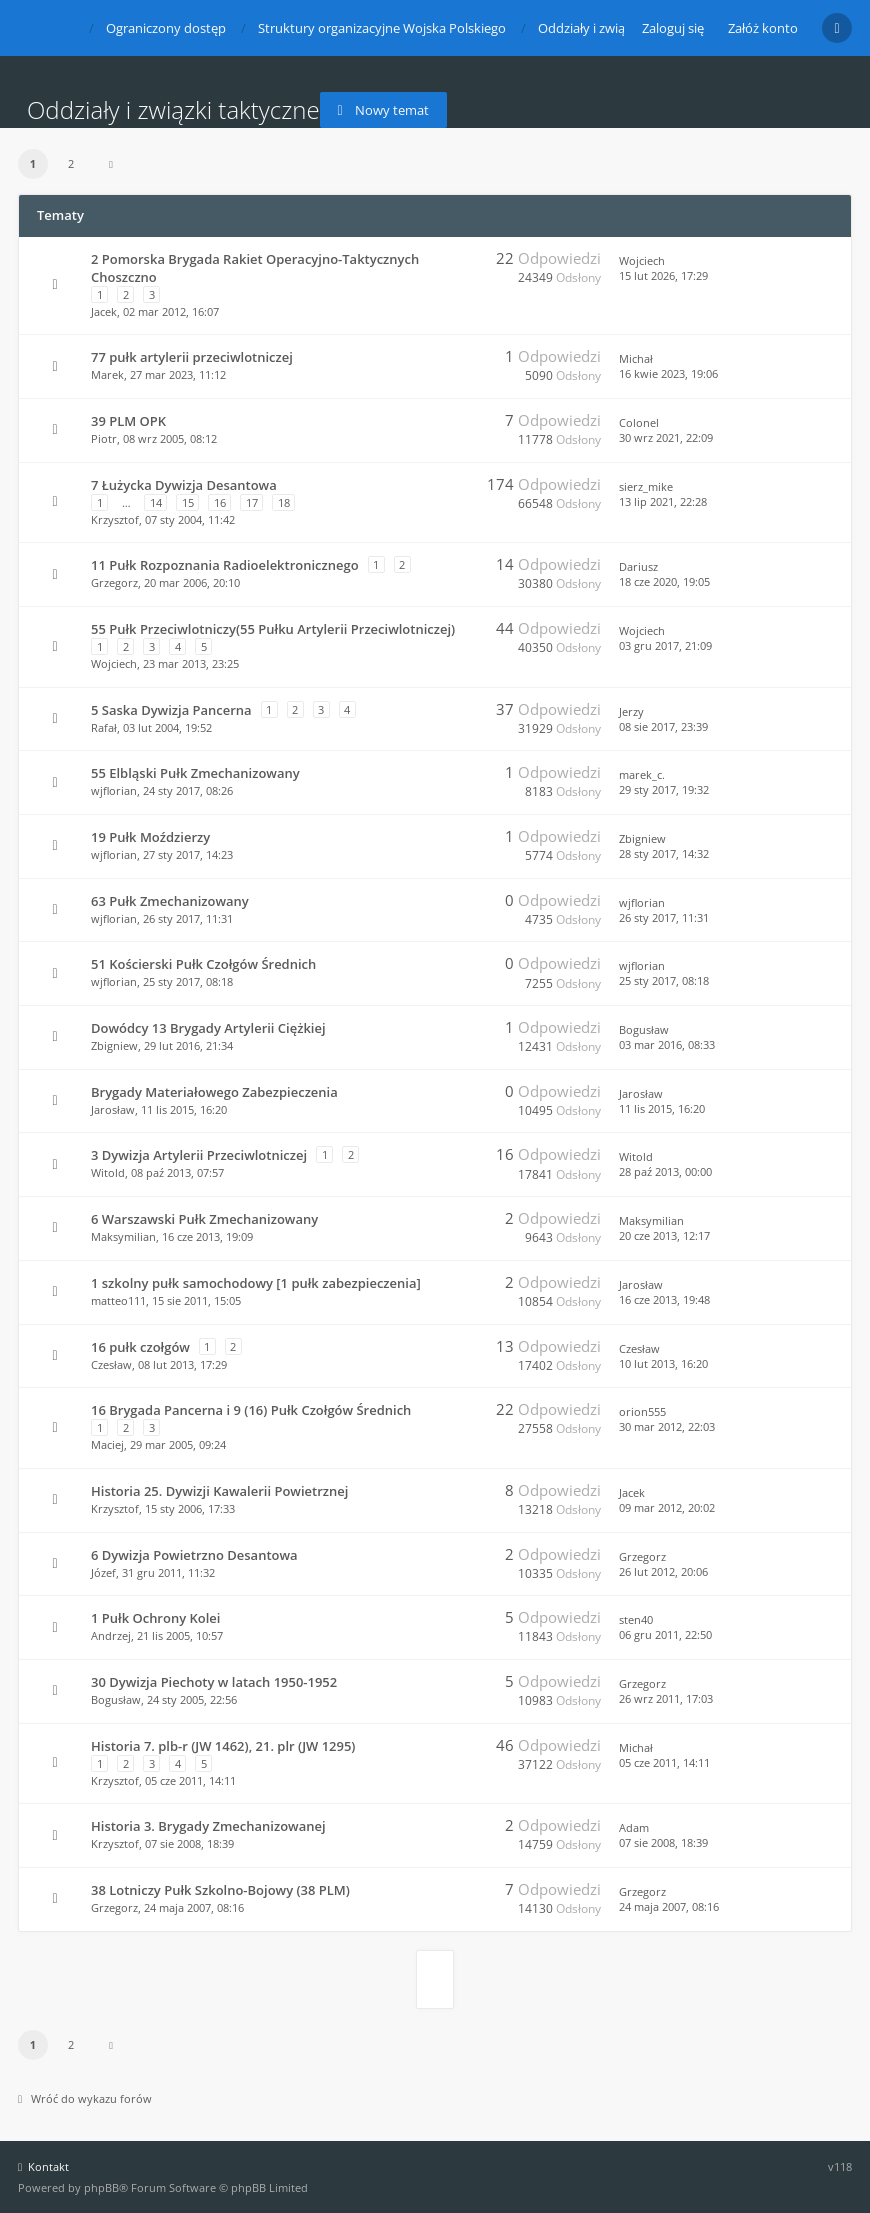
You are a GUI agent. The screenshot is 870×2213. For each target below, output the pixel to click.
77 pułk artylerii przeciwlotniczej (192, 357)
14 (156, 502)
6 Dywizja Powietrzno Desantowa (194, 1555)
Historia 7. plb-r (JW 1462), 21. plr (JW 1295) (223, 1746)
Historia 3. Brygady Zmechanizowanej (208, 1826)
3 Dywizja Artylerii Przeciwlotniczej (199, 1155)
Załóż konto (763, 28)
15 (188, 502)
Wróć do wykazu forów (85, 2098)
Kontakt (43, 2166)
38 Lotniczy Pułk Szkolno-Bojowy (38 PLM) (220, 1890)
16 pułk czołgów (140, 1347)
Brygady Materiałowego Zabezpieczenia (214, 1092)
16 (220, 502)
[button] (111, 164)
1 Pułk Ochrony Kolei (155, 1618)
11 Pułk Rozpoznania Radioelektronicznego (225, 565)
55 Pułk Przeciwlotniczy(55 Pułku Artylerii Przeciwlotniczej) (273, 629)
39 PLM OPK (128, 421)
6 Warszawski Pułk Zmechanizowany (204, 1219)
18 (284, 502)
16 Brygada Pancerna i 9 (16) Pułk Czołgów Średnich (251, 1410)
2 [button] (71, 163)
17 (252, 502)
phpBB (101, 2187)
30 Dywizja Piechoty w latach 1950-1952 (214, 1682)
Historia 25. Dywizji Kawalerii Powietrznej (219, 1491)
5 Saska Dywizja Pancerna (171, 710)
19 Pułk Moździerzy (150, 837)
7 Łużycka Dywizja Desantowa (184, 485)
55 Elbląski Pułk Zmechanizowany (195, 773)
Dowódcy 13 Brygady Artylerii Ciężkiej (208, 1028)
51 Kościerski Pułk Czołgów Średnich (203, 964)
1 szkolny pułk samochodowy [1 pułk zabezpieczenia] (256, 1283)
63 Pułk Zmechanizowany (170, 901)
